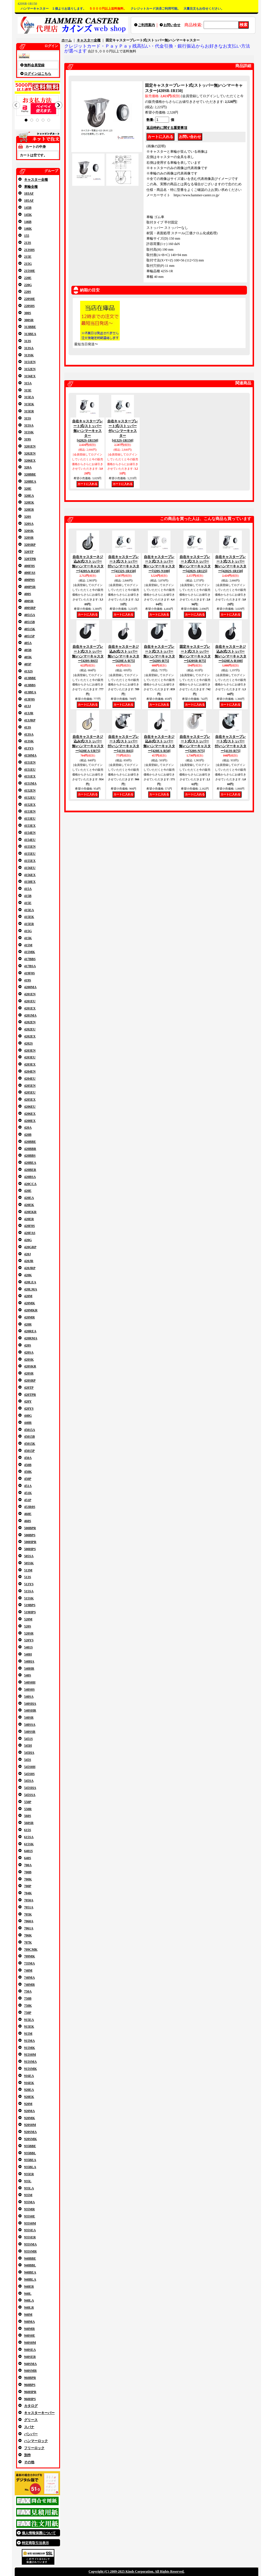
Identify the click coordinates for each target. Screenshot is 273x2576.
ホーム (66, 40)
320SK (29, 531)
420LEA (30, 1282)
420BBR (30, 1149)
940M (28, 2315)
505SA (28, 1556)
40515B (29, 622)
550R (28, 1809)
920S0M (30, 2125)
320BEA (30, 481)
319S (27, 439)
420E (27, 1191)
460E (27, 1514)
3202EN (30, 453)
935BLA (30, 2167)
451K (28, 1493)
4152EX (30, 805)
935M (28, 2195)
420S (27, 1345)
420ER (29, 1219)
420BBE (30, 1142)
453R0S (29, 1507)
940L (27, 2294)
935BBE (30, 2146)
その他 (29, 2462)
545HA (29, 1753)
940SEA (30, 2350)
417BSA (30, 966)
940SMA (30, 2364)
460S (27, 1521)
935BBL (30, 2153)
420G (28, 1240)
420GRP (30, 1247)
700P (27, 1886)
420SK (29, 1359)
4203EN (30, 1050)
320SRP (30, 545)
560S (27, 1816)
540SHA (30, 1704)
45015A (29, 1430)
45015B (29, 1437)
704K (28, 1893)
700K (28, 1879)
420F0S (29, 1226)
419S (27, 980)
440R (28, 1423)
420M (28, 1296)
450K (28, 1472)
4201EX (30, 1008)
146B (27, 222)
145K (28, 215)
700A (28, 1865)
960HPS (30, 2399)
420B (27, 1135)
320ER (29, 510)
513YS (28, 1584)
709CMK (30, 1949)
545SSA (29, 1795)
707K (28, 1942)
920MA (29, 2111)
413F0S (29, 699)
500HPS (30, 1549)
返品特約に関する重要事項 (166, 128)
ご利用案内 (146, 25)
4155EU (30, 854)
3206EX (30, 461)
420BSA (30, 1177)
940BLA (30, 2279)
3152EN (30, 369)
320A (28, 467)
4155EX (30, 861)
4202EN (30, 1022)
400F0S (29, 566)
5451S (28, 1739)
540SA (28, 1697)
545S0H (29, 1767)
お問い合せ (171, 25)
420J (27, 1254)
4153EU (30, 819)
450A (28, 1458)
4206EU (30, 1107)
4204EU (30, 1079)
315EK (29, 404)
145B (27, 208)
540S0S (29, 1689)
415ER (29, 924)
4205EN (30, 1086)
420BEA (30, 1163)
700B (27, 1872)
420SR (28, 1373)
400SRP (30, 608)
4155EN (30, 847)
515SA (28, 1591)
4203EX (30, 1064)
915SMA (30, 2062)
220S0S (29, 306)
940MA (29, 2322)
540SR (28, 1718)
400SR (28, 601)
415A (28, 889)
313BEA (30, 334)
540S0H (29, 1682)
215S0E (29, 271)
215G (28, 264)
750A (28, 1991)
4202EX (30, 1036)
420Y (28, 1401)
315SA (28, 425)
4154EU (30, 840)
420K (28, 1275)
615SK (29, 1844)
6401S (28, 1851)
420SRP (30, 1380)
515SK (29, 1598)
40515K (29, 629)
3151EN (30, 362)
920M (28, 2104)
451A (28, 1486)
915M (28, 2034)
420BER (30, 1170)
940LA (29, 2300)
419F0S (29, 973)
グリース (31, 2420)
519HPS (30, 1612)
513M (28, 1570)
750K (28, 2006)
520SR (28, 1633)
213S (27, 243)
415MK (29, 952)
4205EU (30, 1092)
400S (27, 594)
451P (27, 1500)
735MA (29, 1963)
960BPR (30, 2378)
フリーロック (34, 2448)
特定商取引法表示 (35, 2543)
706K (28, 1935)
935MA (29, 2202)
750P (27, 2013)
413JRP (29, 720)
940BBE (30, 2258)
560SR (28, 1823)
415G (28, 931)
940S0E (29, 2336)
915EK (29, 2027)
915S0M (30, 2055)
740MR (29, 1985)
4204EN (30, 1071)
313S (27, 341)
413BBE (30, 678)
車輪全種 (31, 187)
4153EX (30, 826)
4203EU (30, 1057)
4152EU (30, 798)
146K (28, 229)
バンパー (31, 2434)
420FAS (29, 1233)
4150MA (30, 755)
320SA (28, 524)
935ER (29, 2174)
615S (27, 1830)
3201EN (30, 446)
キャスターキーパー (39, 2413)
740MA (29, 1978)
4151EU (30, 770)
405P (27, 664)
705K (28, 1914)
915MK (29, 2048)
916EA (29, 2076)
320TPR (30, 559)
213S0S (29, 250)
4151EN (30, 762)
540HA (29, 1661)
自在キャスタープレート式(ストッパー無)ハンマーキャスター (87, 430)
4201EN (30, 994)
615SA (28, 1837)
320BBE (30, 474)
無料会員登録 (34, 65)
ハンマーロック (36, 2441)
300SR (28, 320)
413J (27, 706)
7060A (28, 1921)
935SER (30, 2237)
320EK (29, 502)
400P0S (29, 580)
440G (28, 1416)
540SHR (30, 1710)
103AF (29, 193)
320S (27, 517)
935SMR (30, 2251)
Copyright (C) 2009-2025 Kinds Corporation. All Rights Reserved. (136, 2571)
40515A (29, 615)
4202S (28, 1043)
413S (27, 727)
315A (28, 383)
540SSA (29, 1725)
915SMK (30, 2069)
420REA (30, 1331)
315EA (29, 397)
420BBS (30, 1156)
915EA (29, 2020)
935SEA (30, 2230)
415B (27, 896)
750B (27, 1998)
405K (28, 657)
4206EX (30, 1114)
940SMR (30, 2371)
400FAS (29, 573)
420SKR (30, 1366)
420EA (29, 1198)
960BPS (29, 2385)
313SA (28, 348)
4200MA (30, 987)
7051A (28, 1907)
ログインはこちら (37, 74)
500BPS (29, 1535)
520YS (28, 1640)
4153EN (30, 811)
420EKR (30, 1212)
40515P (29, 636)
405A (28, 643)
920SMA (30, 2132)
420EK (29, 1205)
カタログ (31, 2406)
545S (27, 1760)
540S (27, 1675)
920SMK (30, 2139)
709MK (29, 1956)
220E (27, 278)
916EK (29, 2083)
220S (27, 292)
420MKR (30, 1310)
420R (28, 1324)
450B (27, 1465)
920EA (29, 2090)
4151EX (30, 776)
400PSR (30, 587)
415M (28, 945)
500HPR (30, 1542)
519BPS (29, 1605)
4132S (28, 671)
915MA (29, 2041)
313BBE (30, 327)
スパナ (29, 2427)
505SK (29, 1563)
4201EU (30, 1001)
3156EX (30, 376)
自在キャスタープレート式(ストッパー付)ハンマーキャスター (122, 430)
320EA (29, 496)
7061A (28, 1928)
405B (27, 650)
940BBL (30, 2265)
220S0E (29, 299)
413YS (28, 748)
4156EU (30, 868)
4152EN (30, 790)
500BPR (30, 1528)
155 (26, 236)
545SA (28, 1781)
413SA (28, 734)
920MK (29, 2118)
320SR (28, 538)
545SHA (30, 1788)
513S (27, 1577)
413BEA (30, 692)
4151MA (30, 783)
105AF (29, 201)
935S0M (30, 2223)
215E (27, 257)
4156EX (30, 875)
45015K (29, 1444)
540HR (29, 1669)
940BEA (30, 2272)
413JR (28, 713)
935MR (29, 2209)
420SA (28, 1352)
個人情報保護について (39, 2533)
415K (28, 938)
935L (27, 2181)
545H (28, 1746)
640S (27, 1858)
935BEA (30, 2160)
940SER (30, 2357)
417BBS (30, 959)
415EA (29, 910)
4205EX (30, 1099)
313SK (29, 355)
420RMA (30, 1338)
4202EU (30, 1029)
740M (28, 1970)
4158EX (30, 882)
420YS (28, 1408)
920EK (29, 2097)
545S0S (29, 1774)
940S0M (30, 2343)
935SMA (30, 2244)
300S (27, 313)
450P (27, 1479)
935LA (29, 2188)
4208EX (30, 1121)
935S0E (29, 2216)
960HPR (30, 2392)
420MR (29, 1317)
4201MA (30, 1015)
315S (27, 418)
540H (28, 1654)
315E (27, 390)
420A (28, 1128)
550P (27, 1802)
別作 (27, 2455)
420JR (28, 1261)
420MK (29, 1303)
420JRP (29, 1268)
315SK (29, 432)
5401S (28, 1647)
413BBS (30, 685)
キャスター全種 (36, 180)
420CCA (30, 1184)
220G (28, 285)
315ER (29, 411)
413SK (29, 741)
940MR (29, 2329)
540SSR (29, 1732)
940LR (29, 2307)
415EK (29, 917)
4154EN (30, 833)
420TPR (30, 1395)
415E (27, 903)
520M (28, 1619)
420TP (28, 1388)
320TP (28, 552)
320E (27, 489)
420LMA (30, 1289)
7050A (28, 1900)
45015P (29, 1451)
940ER (29, 2287)
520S (27, 1626)
